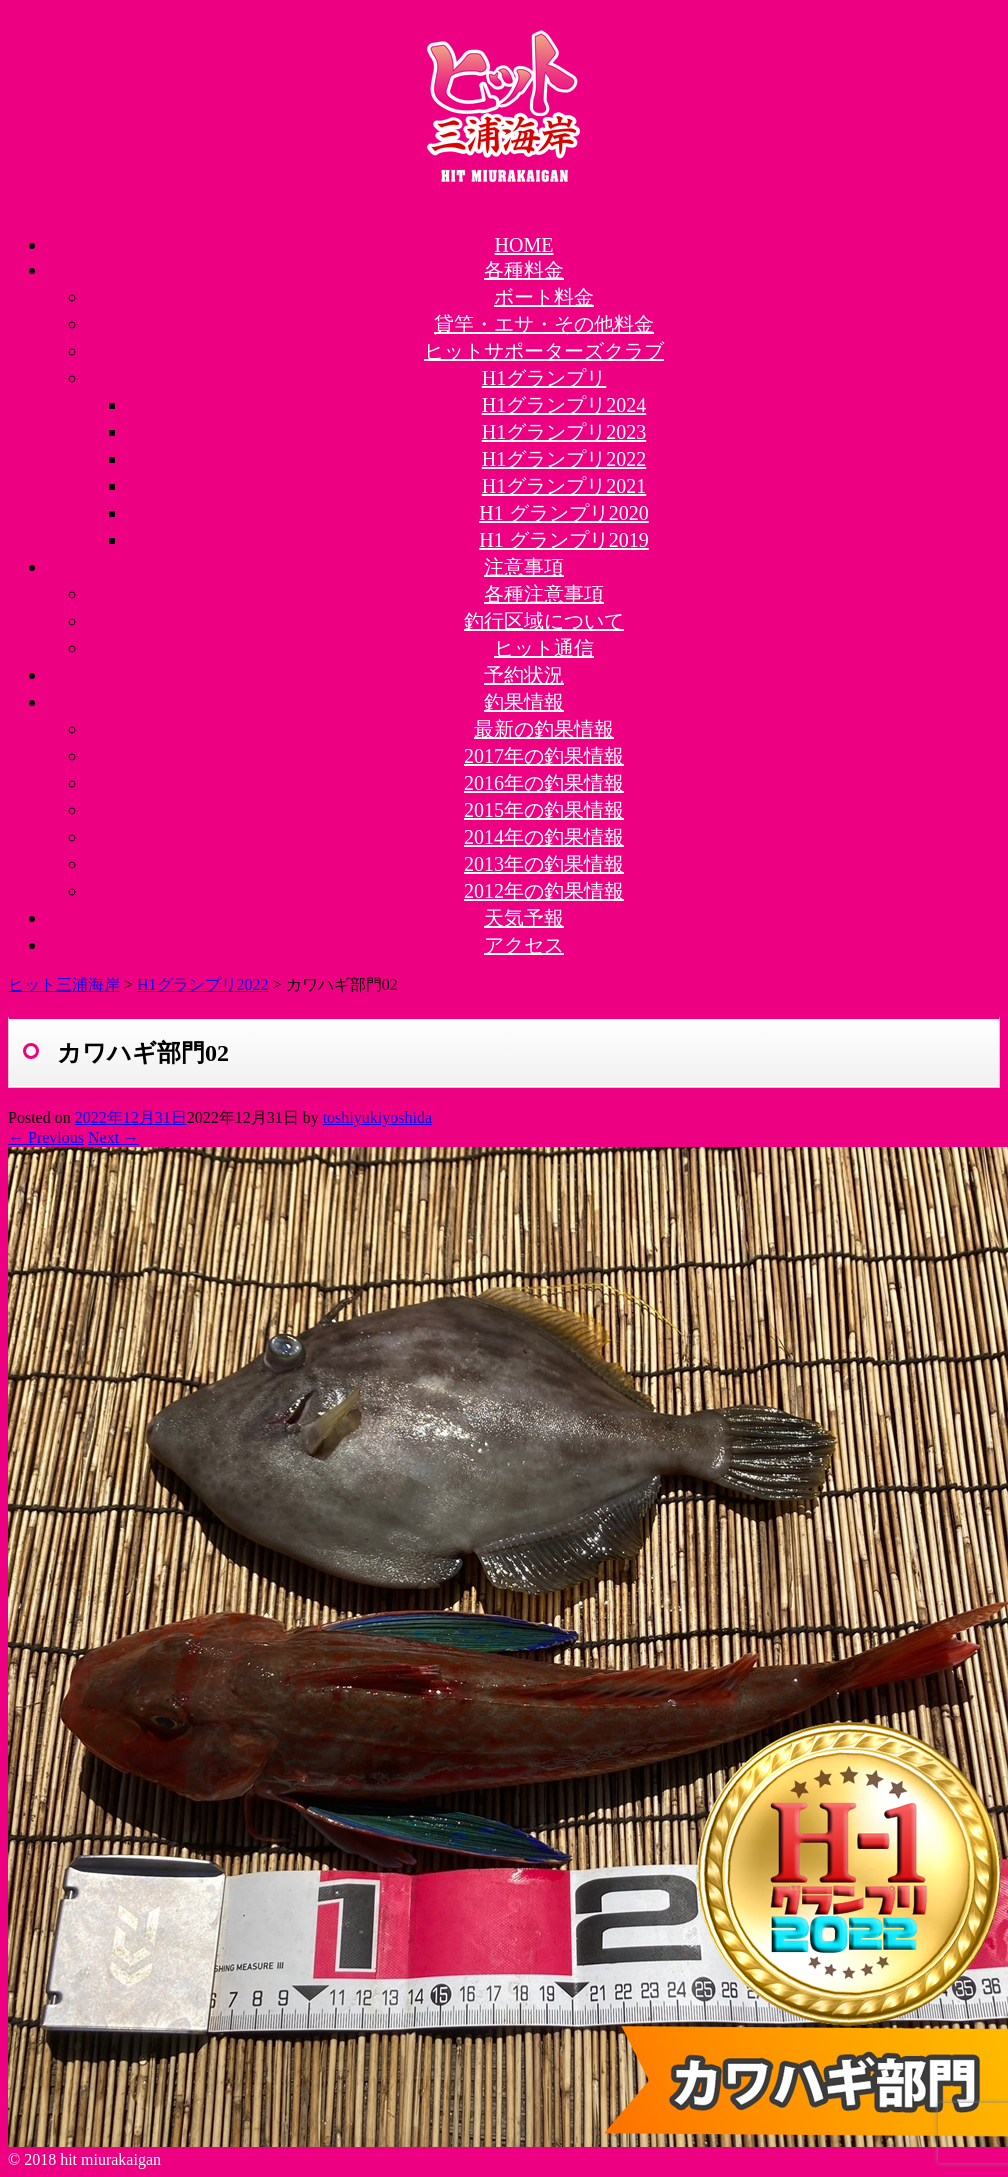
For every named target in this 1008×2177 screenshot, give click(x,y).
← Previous (46, 1137)
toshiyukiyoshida (377, 1117)
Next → (113, 1137)
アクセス (524, 945)
